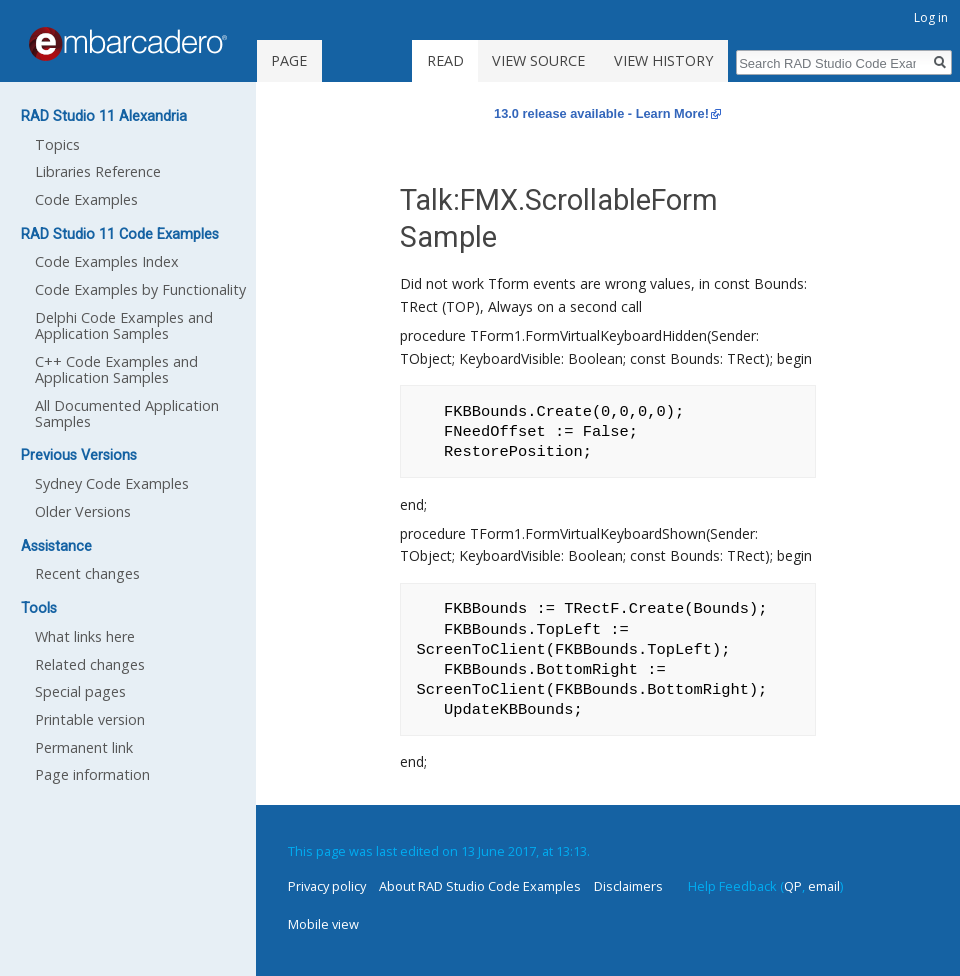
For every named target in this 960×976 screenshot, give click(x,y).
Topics (57, 144)
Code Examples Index (107, 261)
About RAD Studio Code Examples (480, 886)
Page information (92, 774)
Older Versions (83, 511)
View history (663, 60)
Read (445, 60)
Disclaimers (628, 886)
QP (793, 886)
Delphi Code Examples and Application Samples (124, 325)
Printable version (90, 719)
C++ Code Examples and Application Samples (116, 369)
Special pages (80, 691)
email (824, 886)
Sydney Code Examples (112, 483)
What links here (85, 636)
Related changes (90, 664)
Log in (931, 17)
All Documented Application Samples (127, 413)
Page (289, 60)
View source (538, 60)
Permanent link (84, 747)
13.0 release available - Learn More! (601, 113)
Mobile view (323, 924)
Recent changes (87, 573)
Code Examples (86, 199)
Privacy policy (327, 886)
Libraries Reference (98, 171)
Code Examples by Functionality (140, 289)
